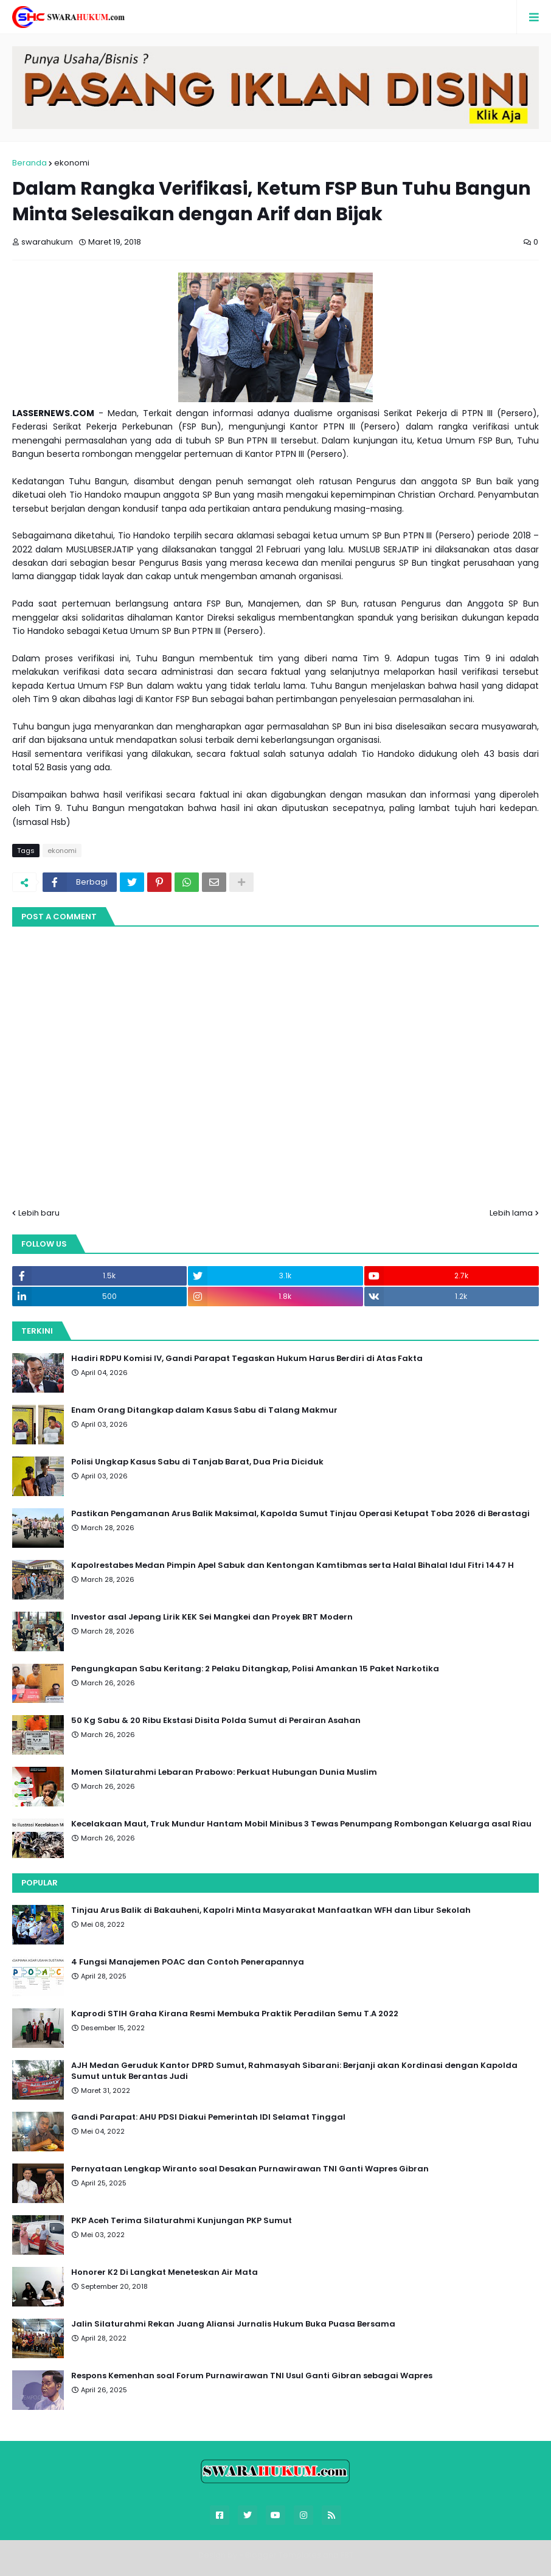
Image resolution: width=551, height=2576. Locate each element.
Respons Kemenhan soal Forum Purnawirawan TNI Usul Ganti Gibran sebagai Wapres (251, 2375)
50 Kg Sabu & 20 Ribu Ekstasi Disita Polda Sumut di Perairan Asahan (216, 1720)
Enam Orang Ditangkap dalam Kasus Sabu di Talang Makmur (204, 1410)
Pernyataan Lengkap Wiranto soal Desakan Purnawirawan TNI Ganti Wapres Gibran (250, 2168)
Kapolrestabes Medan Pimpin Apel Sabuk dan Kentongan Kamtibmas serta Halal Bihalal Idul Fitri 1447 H (292, 1565)
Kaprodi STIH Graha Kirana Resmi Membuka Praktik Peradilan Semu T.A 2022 (234, 2013)
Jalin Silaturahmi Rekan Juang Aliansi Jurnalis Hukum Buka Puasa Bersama (233, 2324)
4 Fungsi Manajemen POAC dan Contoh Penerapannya (187, 1962)
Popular (39, 1882)
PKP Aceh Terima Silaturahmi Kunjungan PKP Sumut (181, 2220)
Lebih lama (511, 1213)
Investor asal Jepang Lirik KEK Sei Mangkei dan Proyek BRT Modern (212, 1617)
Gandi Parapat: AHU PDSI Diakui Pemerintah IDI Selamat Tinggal (208, 2117)
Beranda (29, 163)
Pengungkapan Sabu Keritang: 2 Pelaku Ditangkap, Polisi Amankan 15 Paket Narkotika (255, 1668)
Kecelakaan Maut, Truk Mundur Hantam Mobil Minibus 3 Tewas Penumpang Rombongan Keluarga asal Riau (301, 1824)
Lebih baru (39, 1213)
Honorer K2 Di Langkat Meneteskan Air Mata (164, 2272)
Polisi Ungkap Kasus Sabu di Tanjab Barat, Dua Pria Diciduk (197, 1462)
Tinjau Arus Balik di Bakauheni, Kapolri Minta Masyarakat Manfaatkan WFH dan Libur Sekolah (271, 1910)
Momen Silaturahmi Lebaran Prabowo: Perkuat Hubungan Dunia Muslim (224, 1772)
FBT (347, 2555)
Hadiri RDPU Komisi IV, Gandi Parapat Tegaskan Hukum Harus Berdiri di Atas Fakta (247, 1358)
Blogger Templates (283, 2555)
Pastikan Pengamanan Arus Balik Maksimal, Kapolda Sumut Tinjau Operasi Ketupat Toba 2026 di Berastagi (300, 1513)
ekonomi (71, 163)
